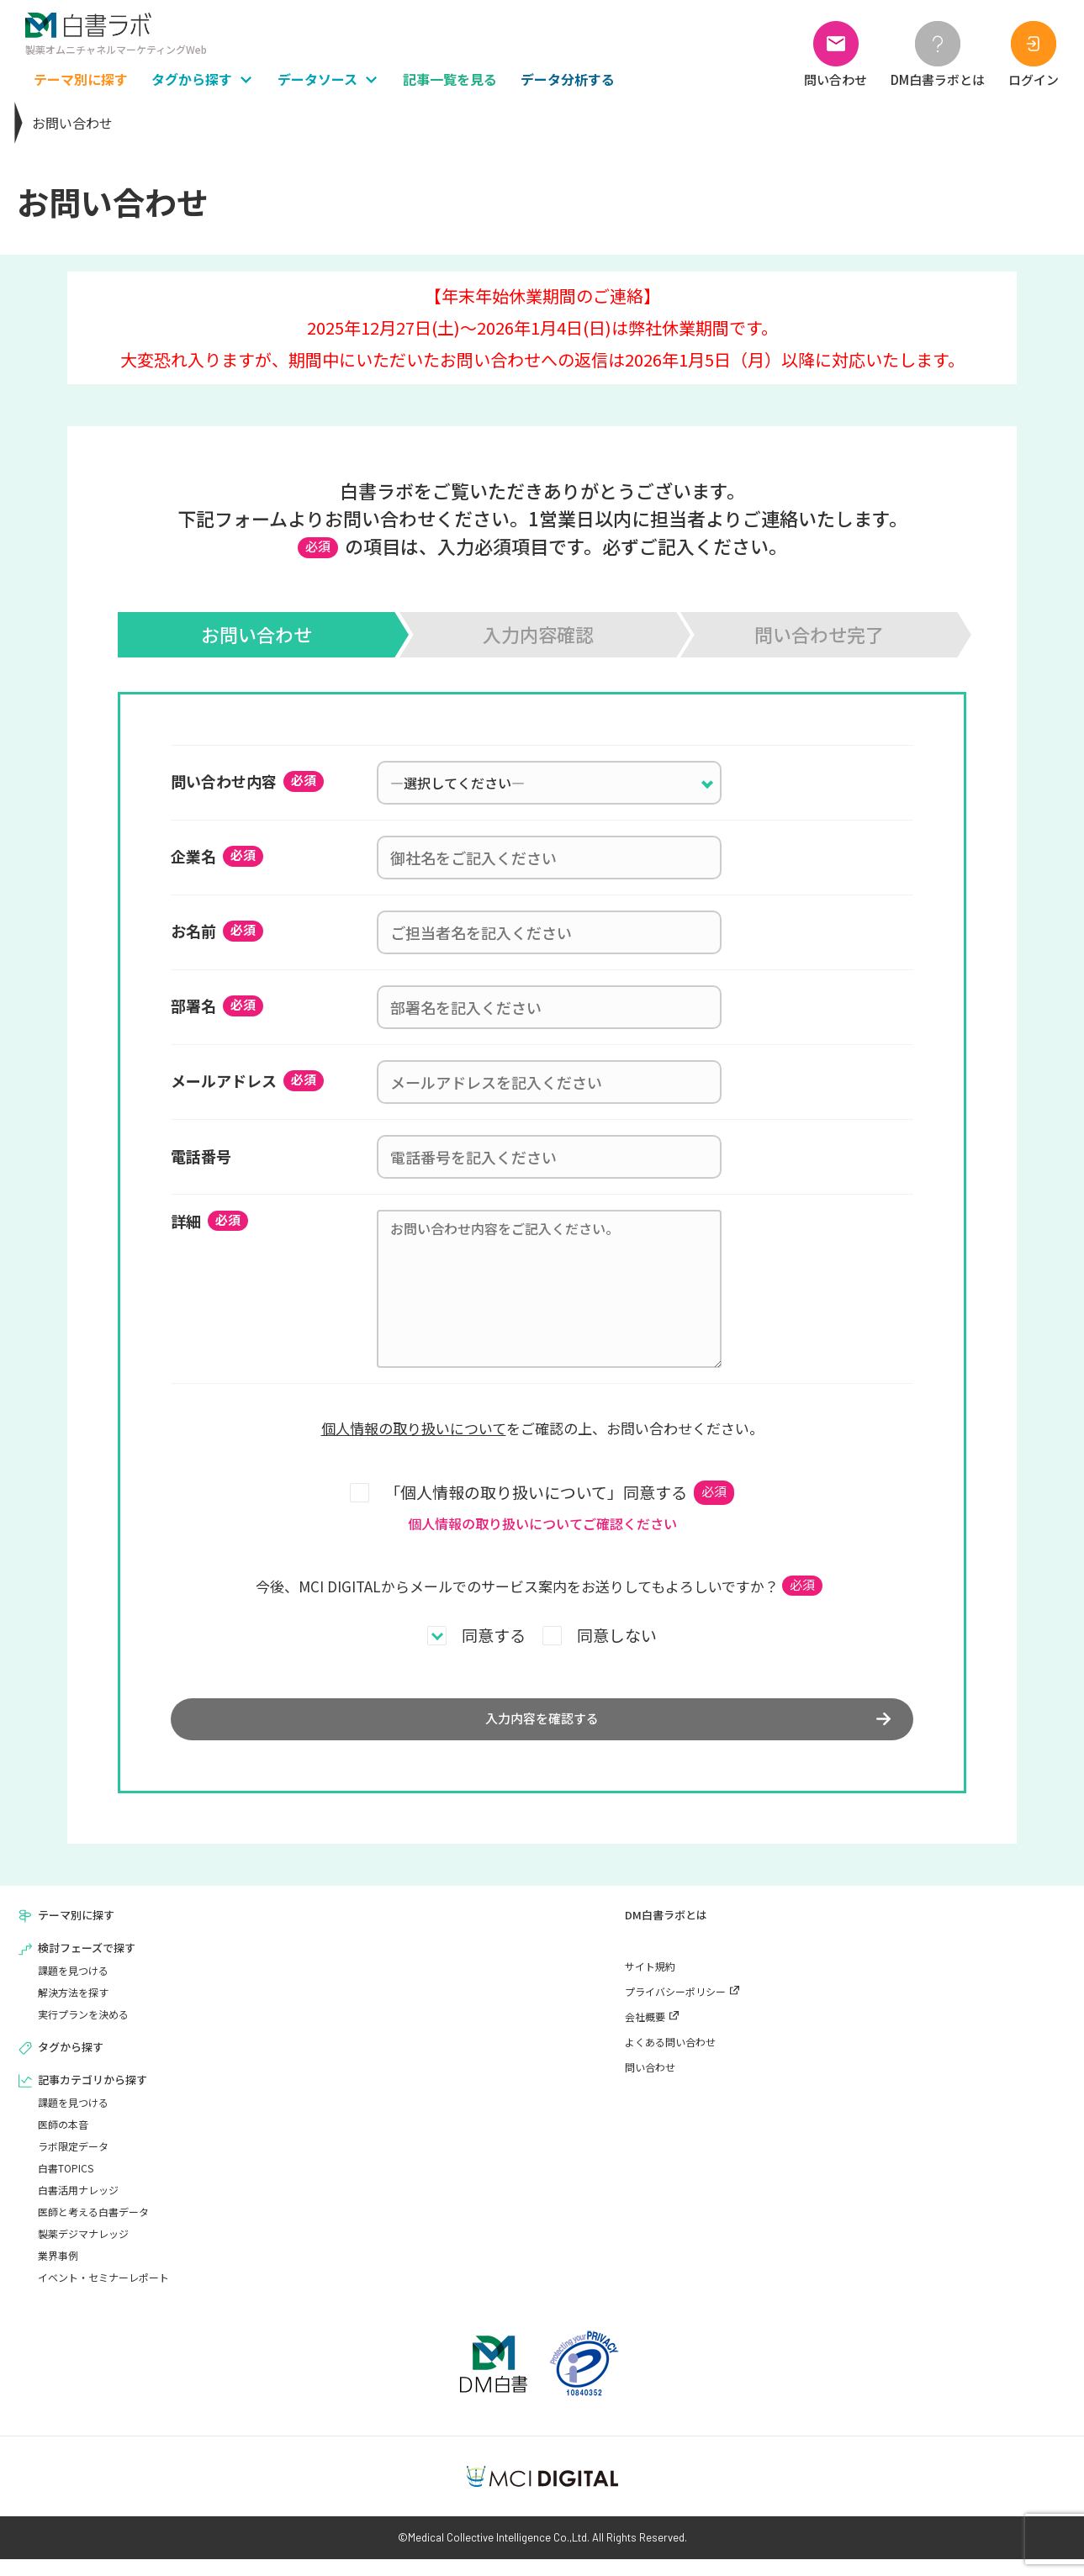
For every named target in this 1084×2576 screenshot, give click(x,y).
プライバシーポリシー (675, 2008)
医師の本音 (63, 2141)
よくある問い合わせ (670, 2058)
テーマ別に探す (76, 1932)
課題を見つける (73, 1987)
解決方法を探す (73, 2009)
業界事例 (58, 2272)
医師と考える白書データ (93, 2228)
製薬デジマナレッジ (83, 2250)
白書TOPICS (65, 2184)
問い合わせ (650, 2084)
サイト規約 (650, 1983)
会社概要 (645, 2033)
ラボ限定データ (73, 2163)
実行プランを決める (83, 2031)
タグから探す (70, 2064)
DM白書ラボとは (666, 1932)
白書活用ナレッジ (78, 2206)
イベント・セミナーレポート (103, 2294)
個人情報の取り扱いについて (413, 1427)
